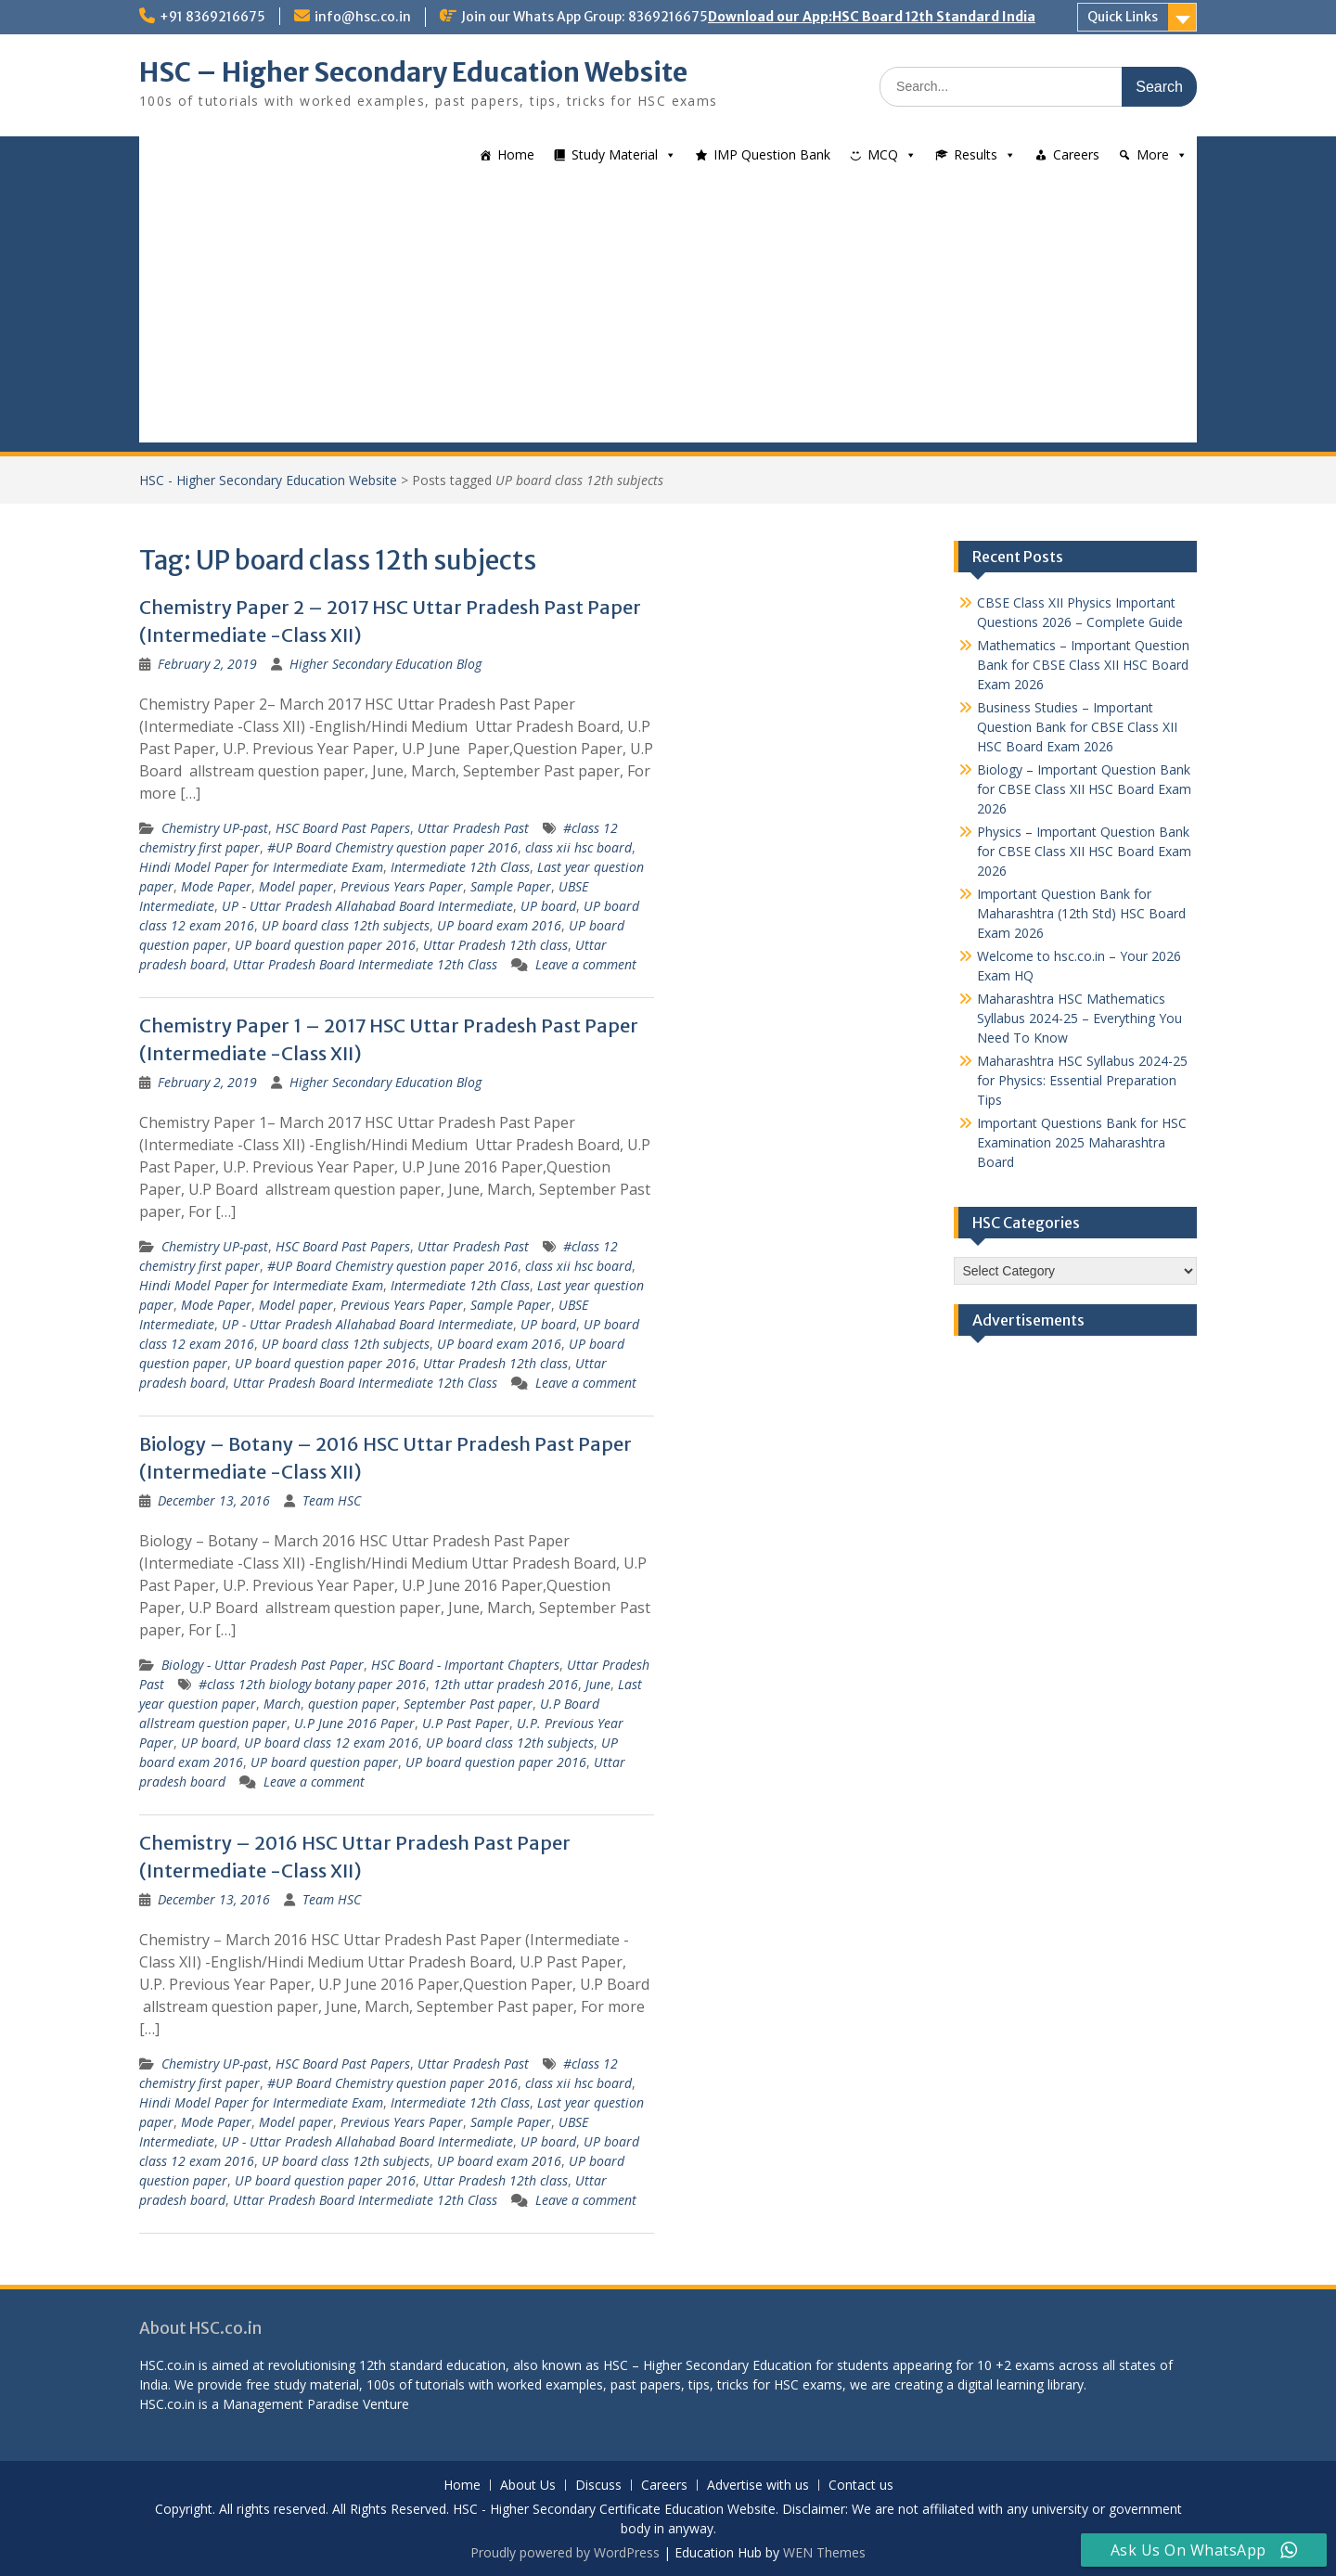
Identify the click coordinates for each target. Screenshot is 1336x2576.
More (1153, 154)
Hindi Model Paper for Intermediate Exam (261, 867)
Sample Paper (510, 886)
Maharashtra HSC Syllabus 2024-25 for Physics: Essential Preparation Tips (1082, 1080)
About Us (528, 2486)
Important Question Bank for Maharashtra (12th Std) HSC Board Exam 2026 (1081, 913)
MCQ (882, 154)
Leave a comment (585, 964)
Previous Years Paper (401, 886)
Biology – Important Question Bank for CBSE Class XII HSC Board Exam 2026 (1084, 789)
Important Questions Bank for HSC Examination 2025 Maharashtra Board (1082, 1142)
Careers (1076, 154)
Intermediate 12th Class (460, 867)
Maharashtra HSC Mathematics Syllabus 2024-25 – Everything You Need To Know (1079, 1018)
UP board (548, 906)
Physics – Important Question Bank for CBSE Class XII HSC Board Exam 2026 (1084, 851)
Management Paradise (291, 2404)
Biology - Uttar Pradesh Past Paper (262, 1664)
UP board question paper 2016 (325, 945)
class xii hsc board (578, 847)
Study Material (615, 154)
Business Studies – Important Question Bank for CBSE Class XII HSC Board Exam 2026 (1077, 726)
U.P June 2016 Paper (354, 1723)
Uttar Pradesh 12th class (495, 945)
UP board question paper (324, 1762)
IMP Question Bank (771, 154)
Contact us (861, 2486)
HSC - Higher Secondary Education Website (268, 480)
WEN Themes (824, 2552)
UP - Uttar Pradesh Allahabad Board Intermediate (367, 906)
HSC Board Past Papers (343, 828)
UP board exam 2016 (499, 925)
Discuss (598, 2486)
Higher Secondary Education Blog (385, 664)
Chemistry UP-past (214, 828)
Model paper (296, 886)
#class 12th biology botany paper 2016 (312, 1684)
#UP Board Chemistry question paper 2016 (392, 847)
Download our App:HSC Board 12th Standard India (871, 16)
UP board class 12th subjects (346, 925)
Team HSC (331, 1500)
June (597, 1684)
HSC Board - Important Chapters (465, 1664)
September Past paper (468, 1703)
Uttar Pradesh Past (473, 828)
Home (515, 154)
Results (975, 154)
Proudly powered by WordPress (565, 2552)
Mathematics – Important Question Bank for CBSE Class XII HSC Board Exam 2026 (1083, 664)
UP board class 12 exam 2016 (331, 1742)
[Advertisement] (668, 312)
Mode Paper (216, 886)
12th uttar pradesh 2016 (505, 1684)
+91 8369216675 (212, 16)
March (282, 1703)
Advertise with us (758, 2486)
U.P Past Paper (465, 1723)
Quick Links (1122, 16)
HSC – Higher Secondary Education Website (413, 72)
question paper (352, 1703)
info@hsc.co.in (363, 16)
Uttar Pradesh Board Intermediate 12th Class (365, 964)
